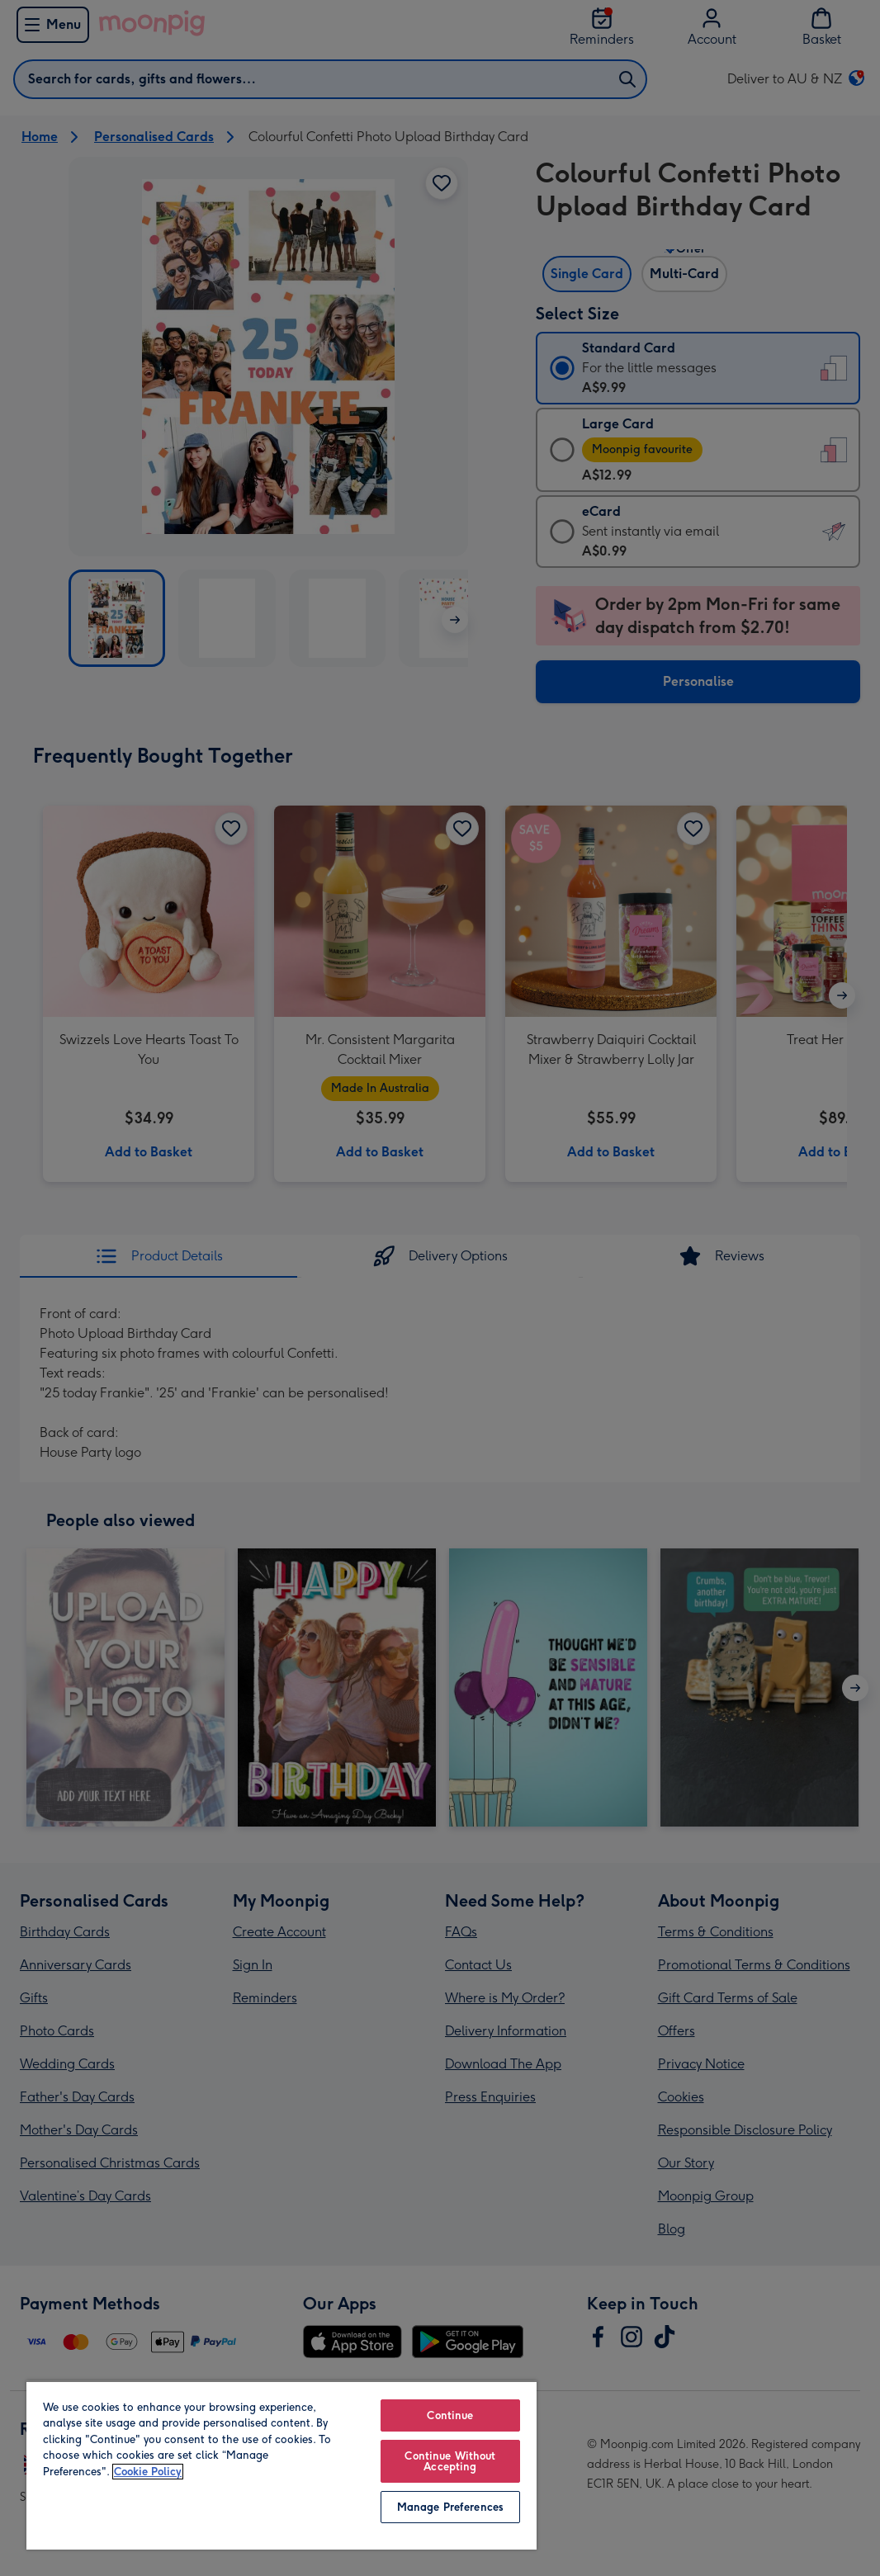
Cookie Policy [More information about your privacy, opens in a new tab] (148, 2471)
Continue (450, 2415)
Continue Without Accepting (450, 2461)
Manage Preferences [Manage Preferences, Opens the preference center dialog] (450, 2507)
